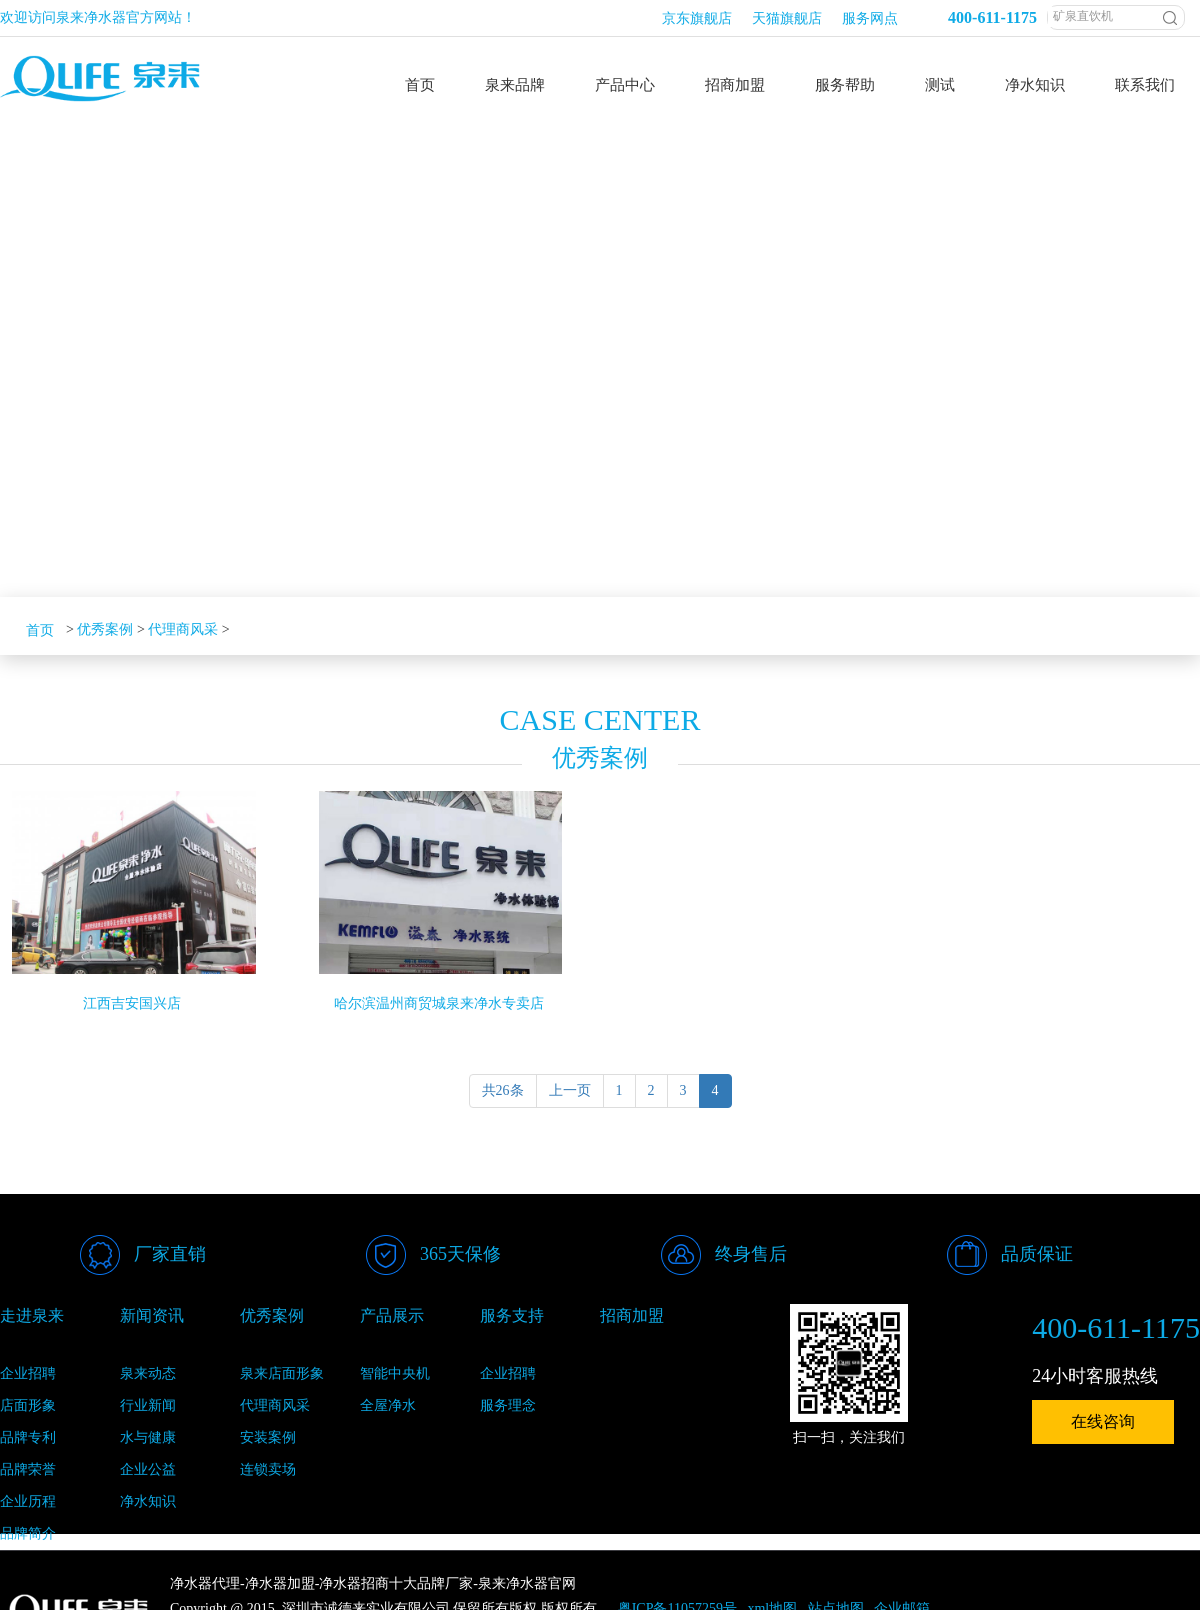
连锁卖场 (268, 1469)
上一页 (570, 1090)
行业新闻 (148, 1405)
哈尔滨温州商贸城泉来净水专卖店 (439, 1003)
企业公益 (148, 1469)
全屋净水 (388, 1405)
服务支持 (512, 1315)
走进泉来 (32, 1315)
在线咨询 (1103, 1421)
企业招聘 (28, 1373)
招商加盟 (632, 1315)
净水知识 (148, 1501)
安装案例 (268, 1437)
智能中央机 (395, 1373)
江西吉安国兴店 (132, 1003)
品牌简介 (28, 1533)
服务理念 (508, 1405)
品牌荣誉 (28, 1469)
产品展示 (392, 1315)
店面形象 (28, 1405)
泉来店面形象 (282, 1373)
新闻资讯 (152, 1315)
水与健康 (148, 1437)
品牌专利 (28, 1437)
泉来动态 (148, 1373)
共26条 (503, 1090)
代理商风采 (183, 629)
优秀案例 (105, 629)
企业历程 (28, 1501)
